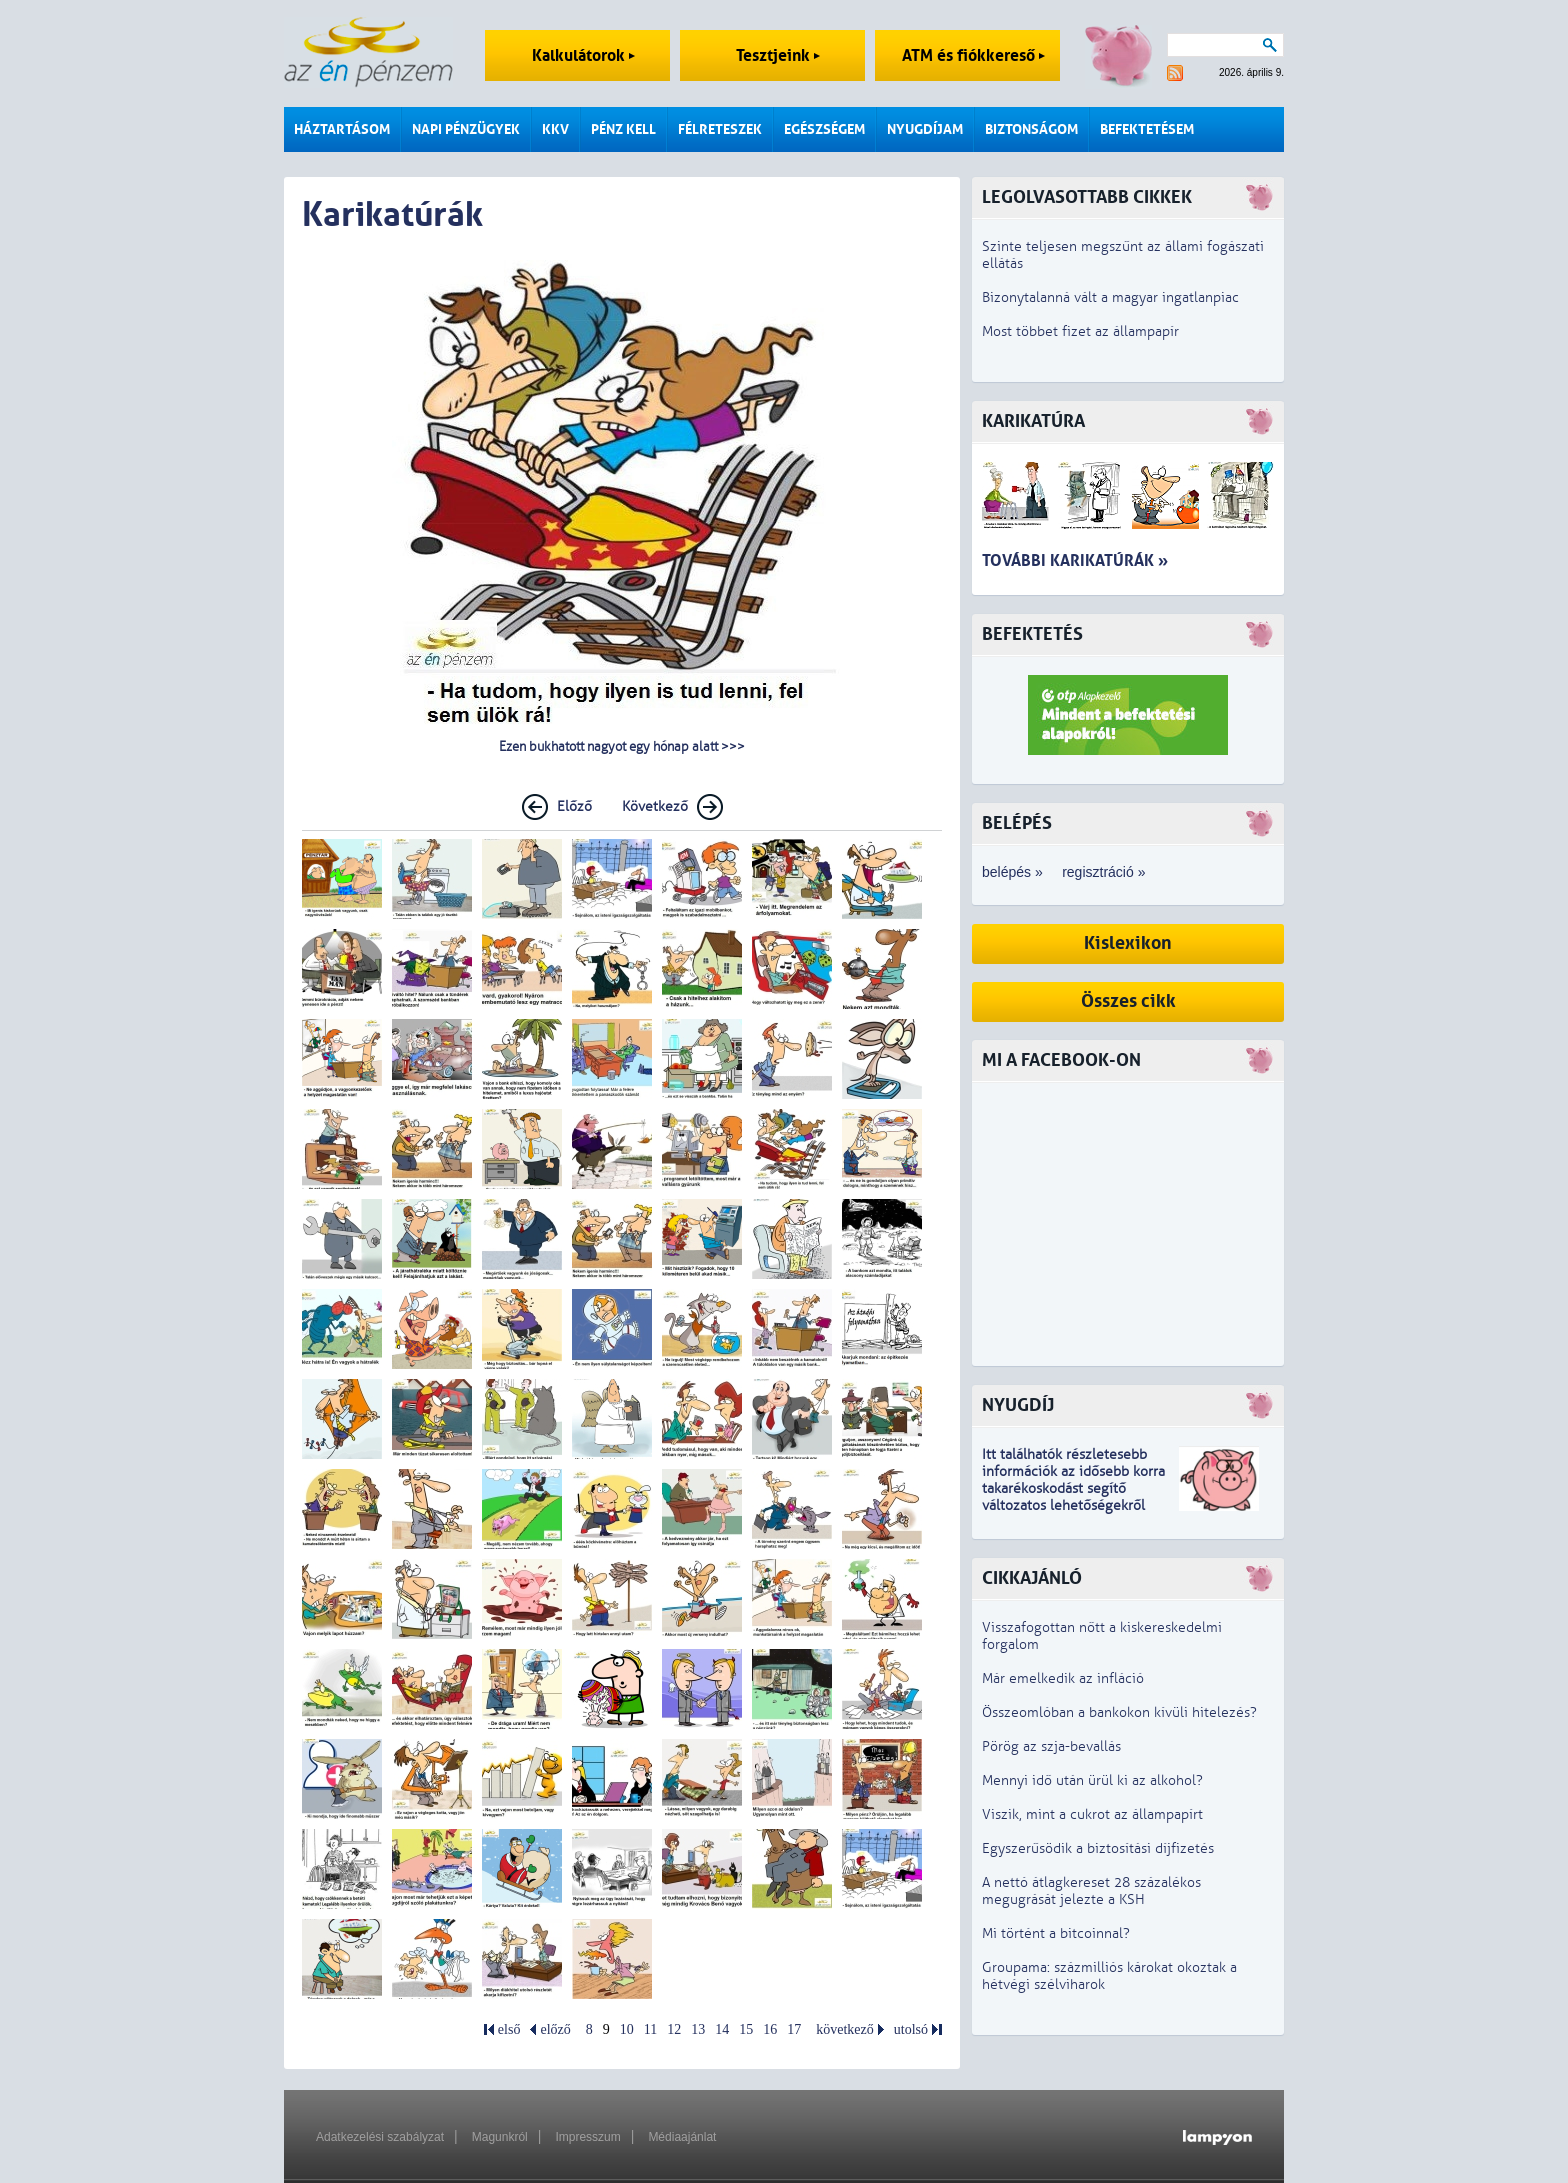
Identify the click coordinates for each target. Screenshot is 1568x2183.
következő (845, 2029)
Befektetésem (1147, 129)
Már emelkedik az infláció (1063, 1678)
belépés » (1012, 872)
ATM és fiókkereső (973, 55)
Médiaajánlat (682, 2137)
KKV (555, 129)
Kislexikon (1128, 943)
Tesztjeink (778, 55)
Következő (655, 806)
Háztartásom (342, 129)
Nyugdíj (1018, 1405)
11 (650, 2029)
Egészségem (824, 129)
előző (555, 2029)
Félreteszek (720, 129)
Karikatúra (1033, 421)
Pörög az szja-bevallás (1051, 1746)
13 (698, 2029)
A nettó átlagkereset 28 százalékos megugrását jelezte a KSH (1091, 1891)
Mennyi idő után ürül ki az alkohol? (1092, 1780)
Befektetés (1032, 634)
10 (627, 2029)
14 (722, 2029)
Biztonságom (1031, 129)
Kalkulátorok (583, 55)
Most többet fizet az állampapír (1080, 331)
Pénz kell (623, 129)
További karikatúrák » (1075, 560)
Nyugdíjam (925, 129)
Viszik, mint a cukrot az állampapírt (1092, 1814)
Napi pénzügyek (466, 129)
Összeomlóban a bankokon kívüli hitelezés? (1119, 1712)
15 (746, 2029)
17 (794, 2029)
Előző (574, 806)
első (509, 2029)
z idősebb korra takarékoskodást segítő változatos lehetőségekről (1073, 1488)
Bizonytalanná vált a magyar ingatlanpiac (1110, 297)
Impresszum (587, 2137)
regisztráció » (1103, 872)
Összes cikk (1128, 1001)
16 (770, 2029)
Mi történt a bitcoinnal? (1056, 1933)
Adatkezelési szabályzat (380, 2137)
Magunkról (500, 2137)
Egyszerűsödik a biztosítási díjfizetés (1098, 1848)
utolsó (911, 2029)
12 (674, 2029)
